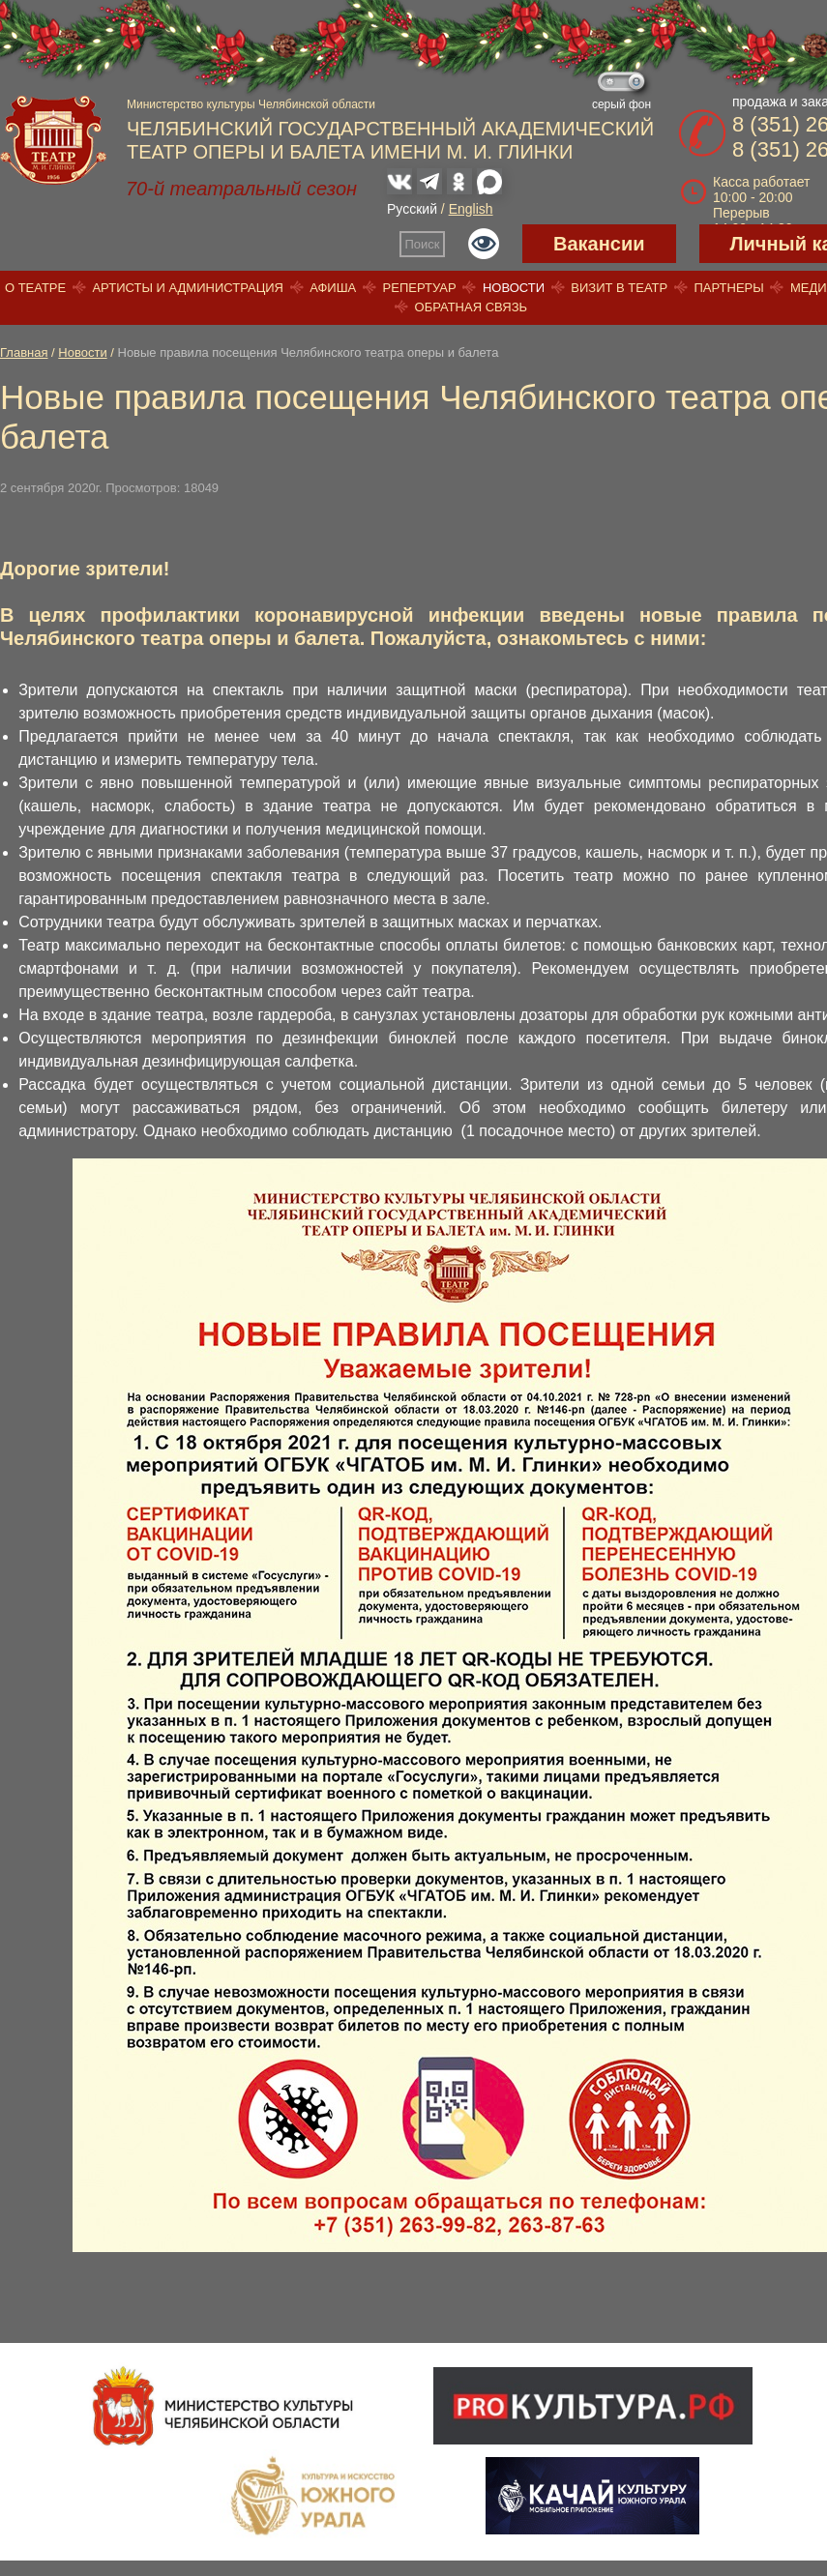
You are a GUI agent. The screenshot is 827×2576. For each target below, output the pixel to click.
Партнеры (728, 287)
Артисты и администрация (187, 287)
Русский (412, 209)
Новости (514, 287)
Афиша (333, 287)
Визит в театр (619, 287)
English (471, 209)
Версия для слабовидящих (483, 243)
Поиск (422, 244)
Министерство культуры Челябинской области (251, 104)
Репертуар (420, 287)
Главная (23, 352)
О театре (35, 287)
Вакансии (599, 243)
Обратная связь (471, 307)
